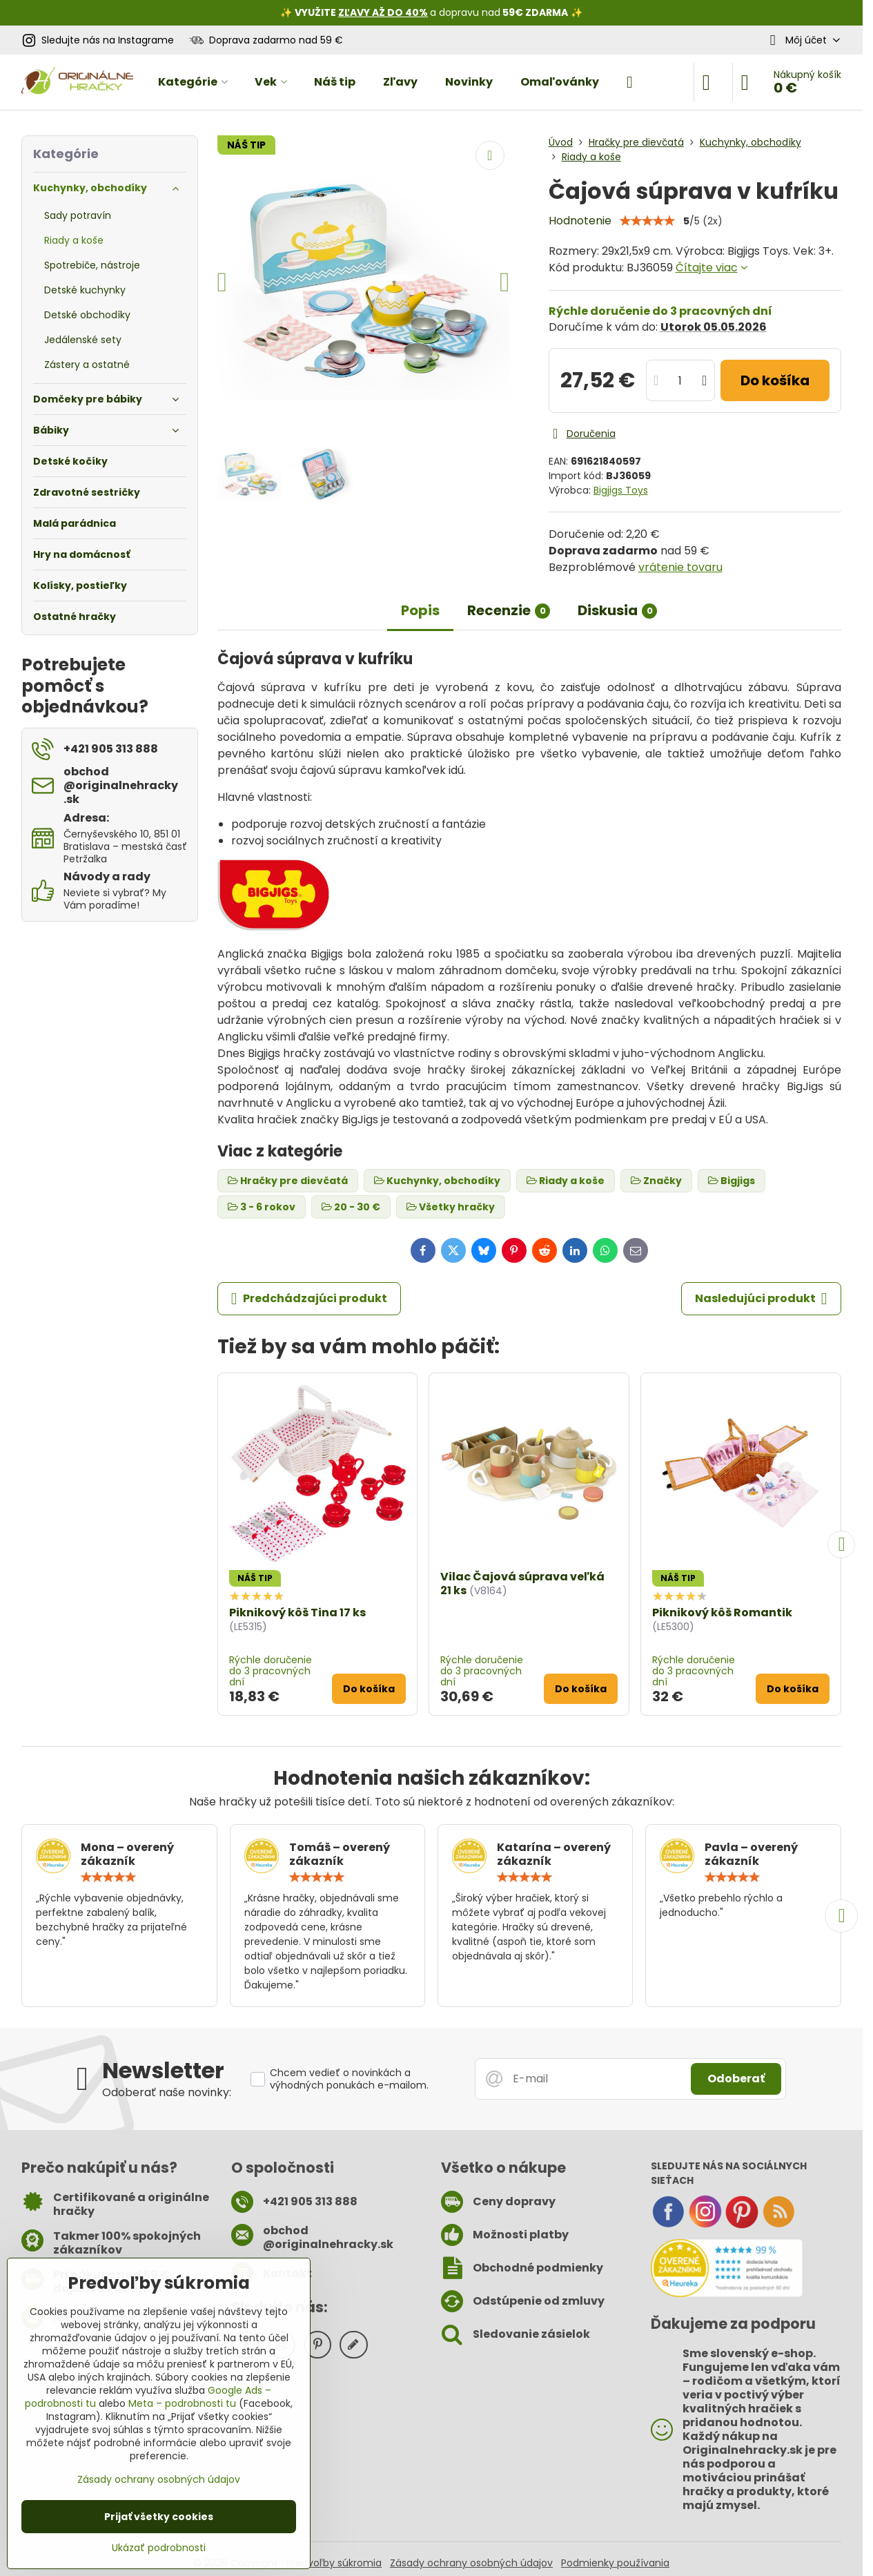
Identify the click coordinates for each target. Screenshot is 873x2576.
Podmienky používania (615, 2563)
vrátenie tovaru (680, 567)
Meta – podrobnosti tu (182, 2403)
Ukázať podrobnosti (159, 2548)
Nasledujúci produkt (761, 1298)
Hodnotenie (580, 221)
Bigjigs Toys (621, 490)
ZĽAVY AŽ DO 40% (383, 12)
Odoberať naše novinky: (166, 2092)
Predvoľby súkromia (334, 2563)
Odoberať (736, 2078)
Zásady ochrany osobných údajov (471, 2563)
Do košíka (775, 380)
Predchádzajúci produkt (309, 1298)
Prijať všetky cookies (158, 2517)
